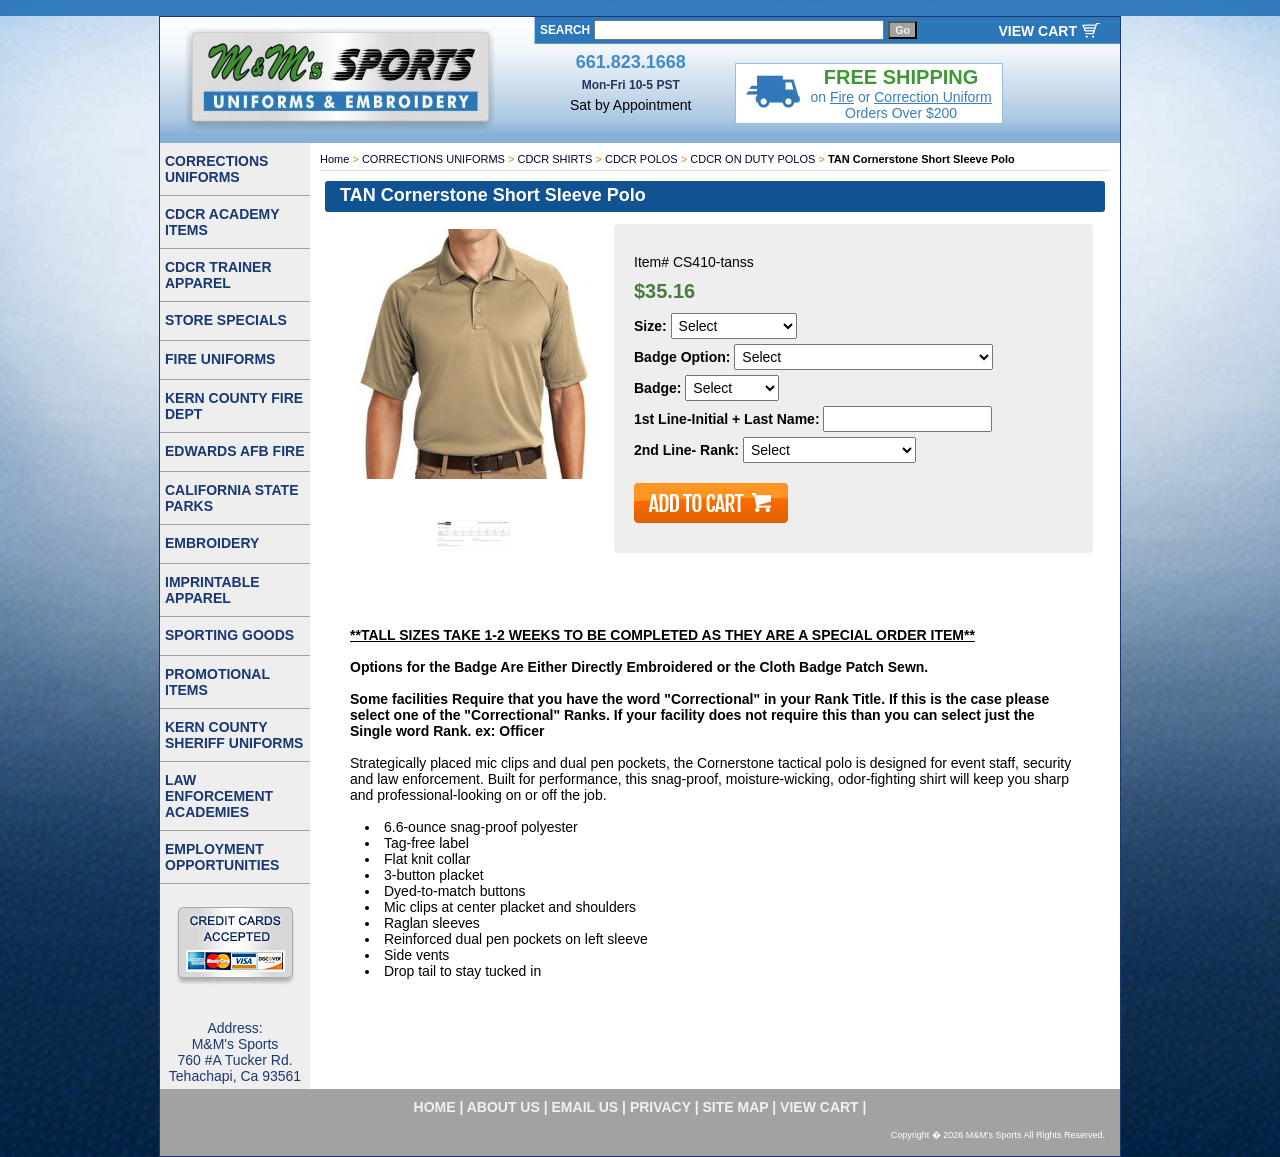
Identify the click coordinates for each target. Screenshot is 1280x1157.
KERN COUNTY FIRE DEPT (234, 406)
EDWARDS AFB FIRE (234, 451)
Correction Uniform (932, 97)
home (435, 1107)
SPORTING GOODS (229, 635)
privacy (660, 1107)
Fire (842, 97)
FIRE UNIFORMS (220, 359)
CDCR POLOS (641, 159)
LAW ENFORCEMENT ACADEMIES (219, 796)
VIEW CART (1037, 31)
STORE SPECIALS (226, 320)
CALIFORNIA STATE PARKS (232, 498)
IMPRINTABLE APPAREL (212, 590)
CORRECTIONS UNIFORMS (433, 159)
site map (736, 1107)
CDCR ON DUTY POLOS (752, 159)
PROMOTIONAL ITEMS (217, 682)
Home (334, 159)
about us (503, 1107)
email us (585, 1107)
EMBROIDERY (212, 543)
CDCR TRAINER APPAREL (218, 275)
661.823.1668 (631, 62)
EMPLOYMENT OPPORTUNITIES (222, 857)
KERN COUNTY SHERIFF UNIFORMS (234, 735)
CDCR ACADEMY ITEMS (222, 222)
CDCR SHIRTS (554, 159)
